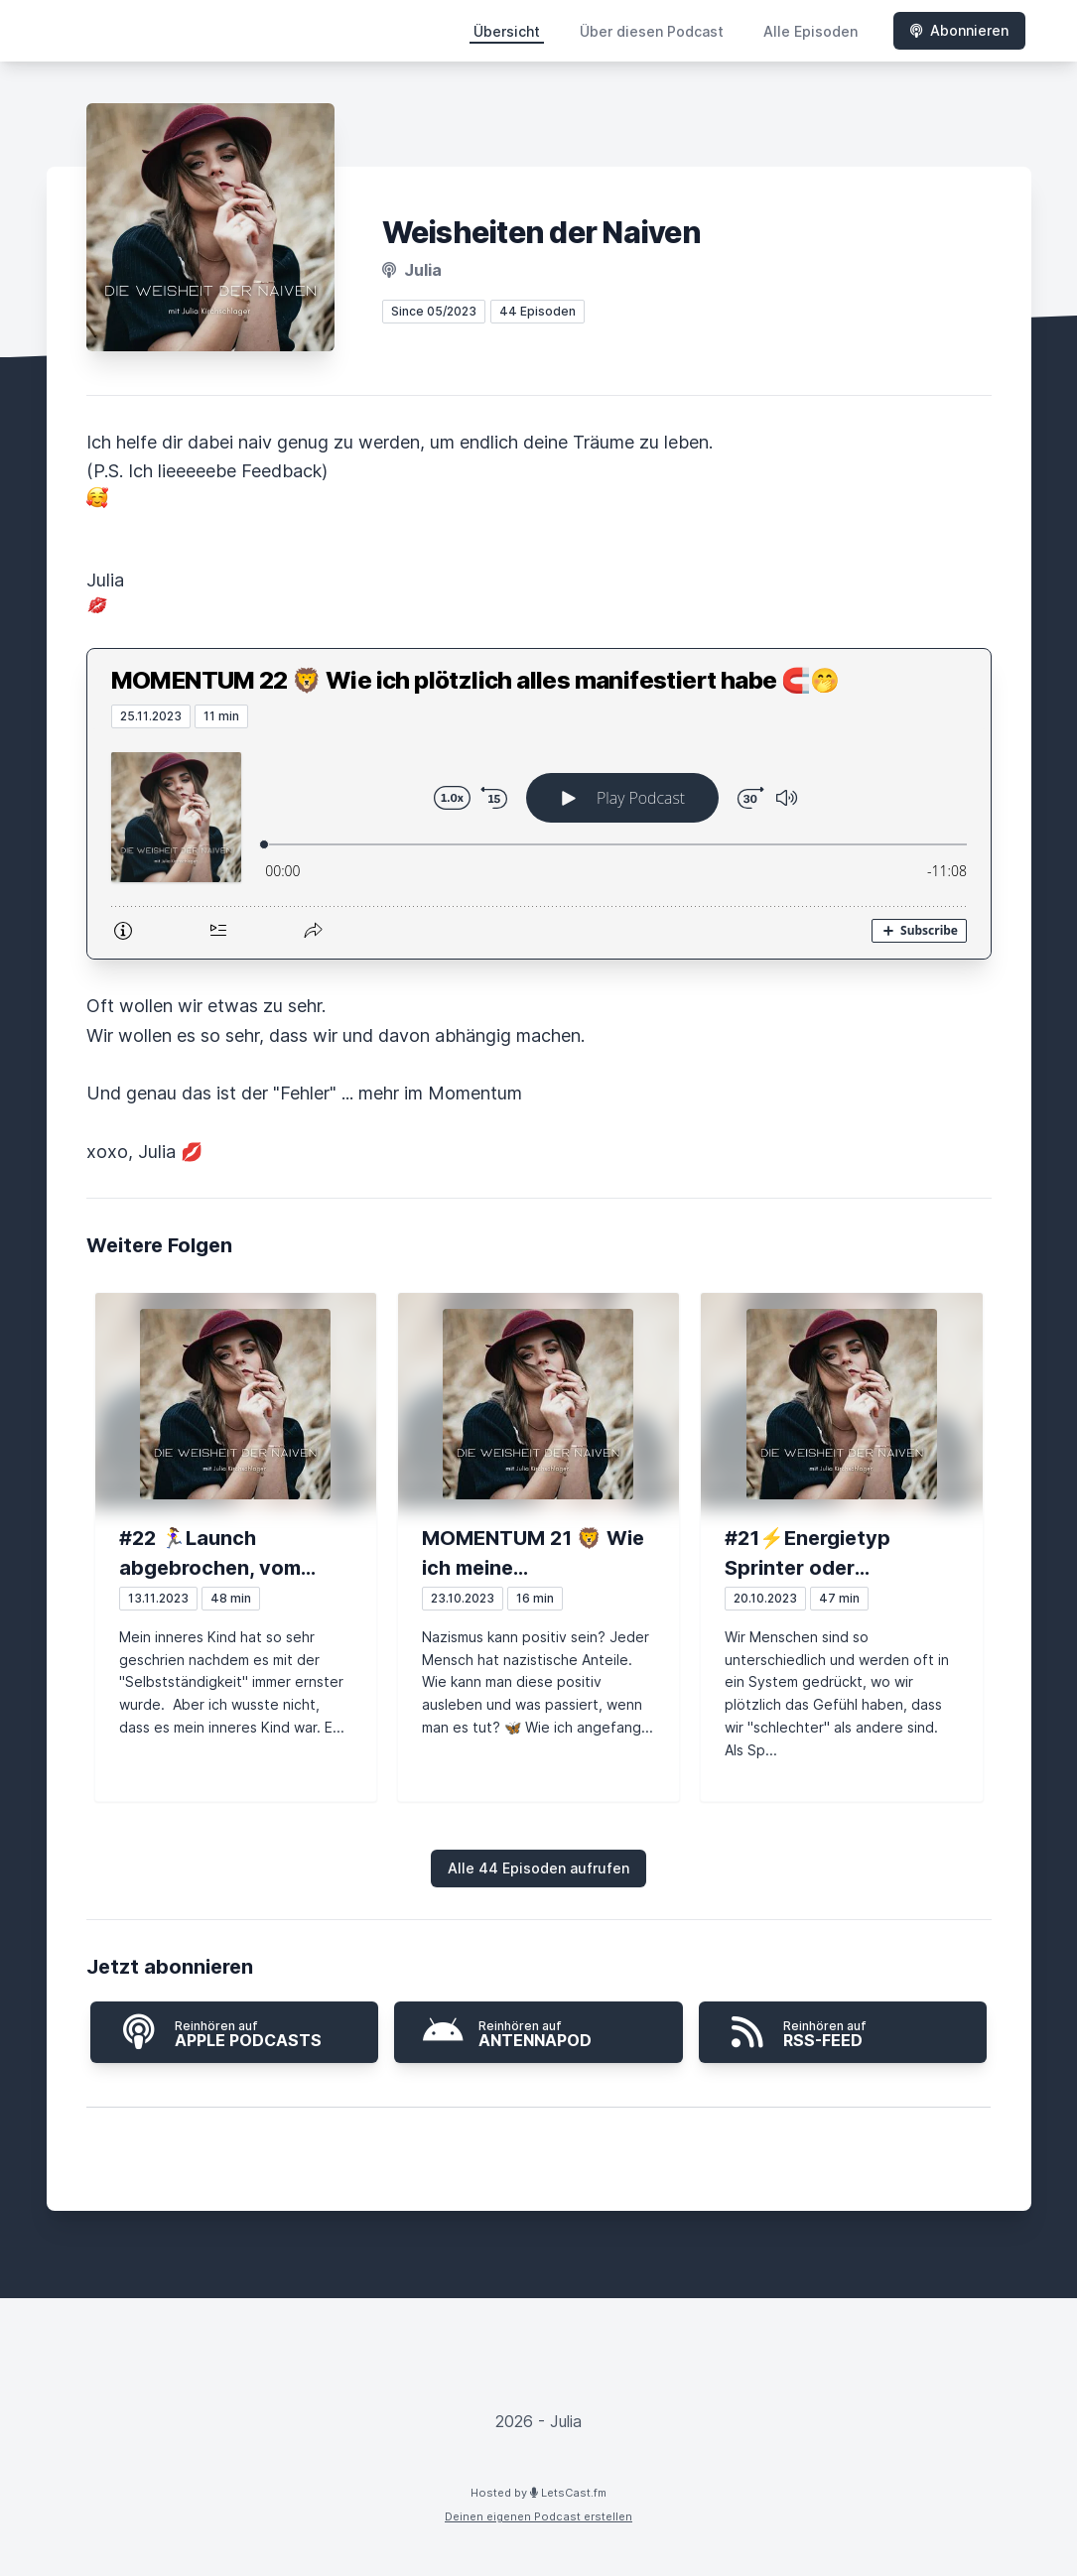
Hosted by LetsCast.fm (538, 2493)
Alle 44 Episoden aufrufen (538, 1868)
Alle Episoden (810, 31)
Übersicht (506, 31)
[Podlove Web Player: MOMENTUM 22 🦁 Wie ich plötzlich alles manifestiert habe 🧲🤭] (539, 843)
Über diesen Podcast (652, 31)
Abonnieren (959, 30)
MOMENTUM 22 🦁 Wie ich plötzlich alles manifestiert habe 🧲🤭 (475, 680)
